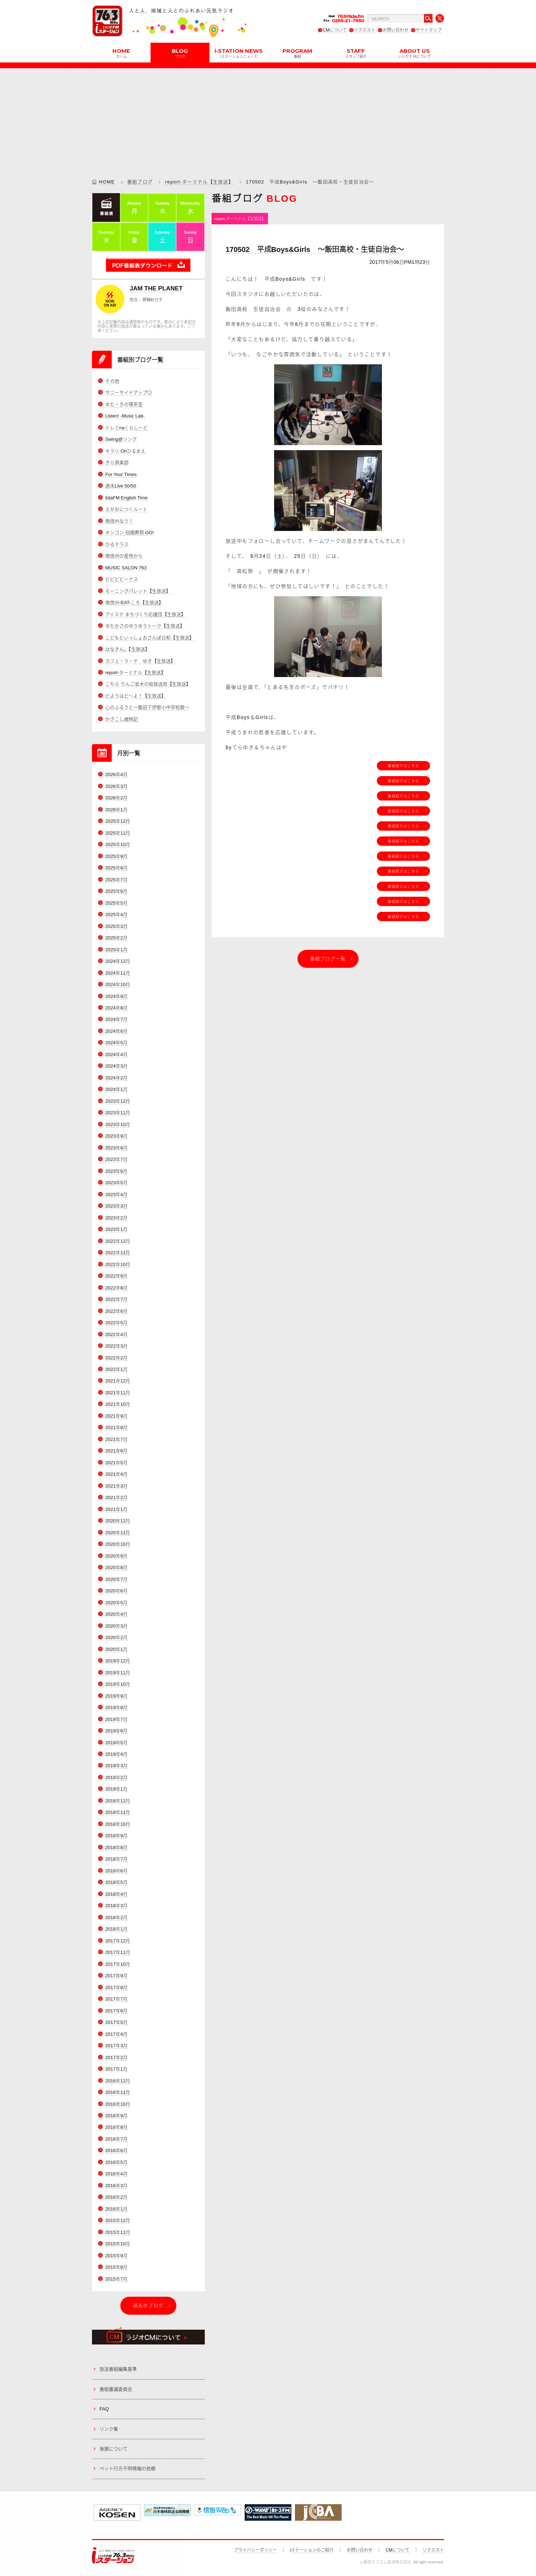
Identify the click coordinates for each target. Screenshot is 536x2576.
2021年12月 (117, 1380)
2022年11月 (117, 1252)
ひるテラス (117, 544)
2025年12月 (117, 821)
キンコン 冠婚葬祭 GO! (129, 532)
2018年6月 (116, 1870)
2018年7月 (116, 1859)
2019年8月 (116, 1707)
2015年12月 (117, 2220)
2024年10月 (117, 984)
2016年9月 (116, 2115)
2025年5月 (116, 903)
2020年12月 (117, 1520)
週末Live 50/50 (120, 486)
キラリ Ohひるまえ (125, 451)
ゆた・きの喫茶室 (124, 404)
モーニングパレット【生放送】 (138, 591)
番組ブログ (140, 182)
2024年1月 (116, 1089)
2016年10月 (117, 2104)
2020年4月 (116, 1614)
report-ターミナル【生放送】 (199, 182)
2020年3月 (116, 1626)
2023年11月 (117, 1112)
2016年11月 (117, 2092)
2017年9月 (116, 1975)
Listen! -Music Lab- (125, 416)
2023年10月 (117, 1124)
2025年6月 (116, 891)
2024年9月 (116, 996)
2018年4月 (116, 1894)
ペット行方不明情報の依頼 (128, 2468)
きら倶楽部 (117, 462)
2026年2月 (116, 798)
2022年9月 (116, 1276)
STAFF (356, 52)
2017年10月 (117, 1964)
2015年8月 (116, 2267)
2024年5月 (116, 1042)
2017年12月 (117, 1940)
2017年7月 (116, 1999)
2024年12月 (117, 961)
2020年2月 (116, 1637)
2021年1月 (116, 1509)
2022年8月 (116, 1288)
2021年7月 (116, 1439)
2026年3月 (116, 786)
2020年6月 (116, 1590)
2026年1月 (116, 809)
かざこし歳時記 (121, 719)
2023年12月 (117, 1101)
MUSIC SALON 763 (126, 567)
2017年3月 (116, 2045)
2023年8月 (116, 1148)
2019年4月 (116, 1754)
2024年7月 (116, 1019)
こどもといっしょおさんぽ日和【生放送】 (149, 637)
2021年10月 (117, 1404)
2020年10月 (117, 1544)
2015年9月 (116, 2255)
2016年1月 (116, 2209)
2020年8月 (116, 1567)
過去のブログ (148, 2305)
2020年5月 (116, 1602)
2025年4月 (116, 914)
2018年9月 (116, 1835)
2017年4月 (116, 2034)
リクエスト (364, 30)
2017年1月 (116, 2069)
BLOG (180, 52)
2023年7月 (116, 1159)
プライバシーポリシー (255, 2550)
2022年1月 (116, 1369)
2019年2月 (116, 1777)
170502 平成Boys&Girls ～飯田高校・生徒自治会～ (315, 249)
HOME (121, 52)
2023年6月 (116, 1171)
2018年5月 (116, 1882)
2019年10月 (117, 1684)
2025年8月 (116, 868)
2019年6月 (116, 1730)
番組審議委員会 (116, 2389)
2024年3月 (116, 1066)
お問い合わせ (395, 30)
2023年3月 (116, 1206)
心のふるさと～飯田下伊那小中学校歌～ (147, 707)
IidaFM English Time (126, 497)
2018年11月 (117, 1812)
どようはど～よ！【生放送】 (135, 696)
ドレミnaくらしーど (126, 427)
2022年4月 (116, 1334)
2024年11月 (117, 973)
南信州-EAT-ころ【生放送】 (134, 602)
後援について (114, 2448)
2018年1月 (116, 1929)
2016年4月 (116, 2173)
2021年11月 (117, 1392)
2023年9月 (116, 1136)
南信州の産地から (124, 556)
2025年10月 (117, 844)
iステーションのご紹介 (312, 2550)
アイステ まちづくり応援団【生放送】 (145, 614)
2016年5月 (116, 2162)
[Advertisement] (268, 118)
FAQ (104, 2409)
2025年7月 (116, 879)
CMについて (335, 30)
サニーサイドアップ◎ (128, 392)
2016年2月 (116, 2197)
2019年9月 (116, 1696)
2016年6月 (116, 2150)
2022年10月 (117, 1264)
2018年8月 (116, 1847)
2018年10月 (117, 1824)
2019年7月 (116, 1719)
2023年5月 (116, 1182)
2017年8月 (116, 1987)
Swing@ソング (121, 439)
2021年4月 (116, 1474)
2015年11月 (117, 2232)
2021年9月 (116, 1416)
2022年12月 (117, 1241)
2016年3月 (116, 2185)
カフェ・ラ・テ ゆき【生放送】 (140, 661)
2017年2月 (116, 2057)
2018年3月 (116, 1905)
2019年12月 (117, 1660)
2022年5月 (116, 1322)
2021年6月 (116, 1450)
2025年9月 (116, 856)
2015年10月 (117, 2243)
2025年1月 (116, 949)
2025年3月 (116, 926)
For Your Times (121, 474)
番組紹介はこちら (403, 765)
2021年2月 (116, 1497)
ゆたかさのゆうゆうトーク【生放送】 (145, 626)
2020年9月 (116, 1556)
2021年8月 (116, 1427)
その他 (112, 381)
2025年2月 (116, 938)
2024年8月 (116, 1008)
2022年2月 (116, 1358)
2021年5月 (116, 1462)
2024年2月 (116, 1078)
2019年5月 (116, 1742)
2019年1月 (116, 1789)
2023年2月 (116, 1218)
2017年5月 (116, 2022)
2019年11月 (117, 1672)
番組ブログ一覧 (328, 958)
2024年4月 (116, 1054)
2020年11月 (117, 1532)
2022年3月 (116, 1346)
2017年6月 (116, 2010)
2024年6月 (116, 1031)
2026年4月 (116, 774)
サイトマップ (429, 30)
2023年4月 (116, 1194)
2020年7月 (116, 1579)
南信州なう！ (119, 521)
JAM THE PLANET (156, 288)
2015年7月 (116, 2279)
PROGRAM (297, 52)
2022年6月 (116, 1311)
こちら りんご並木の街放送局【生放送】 (148, 684)
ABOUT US (414, 52)
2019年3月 (116, 1765)
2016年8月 (116, 2127)
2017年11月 (117, 1952)
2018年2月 (116, 1917)
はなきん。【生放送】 (127, 649)
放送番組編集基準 (118, 2369)
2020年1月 (116, 1649)
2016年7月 (116, 2139)
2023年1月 (116, 1229)
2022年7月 (116, 1299)
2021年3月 (116, 1486)
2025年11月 (117, 833)
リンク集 (109, 2429)
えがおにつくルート (126, 509)
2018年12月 (117, 1800)
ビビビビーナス (121, 579)
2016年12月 (117, 2080)
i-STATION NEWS (238, 52)
